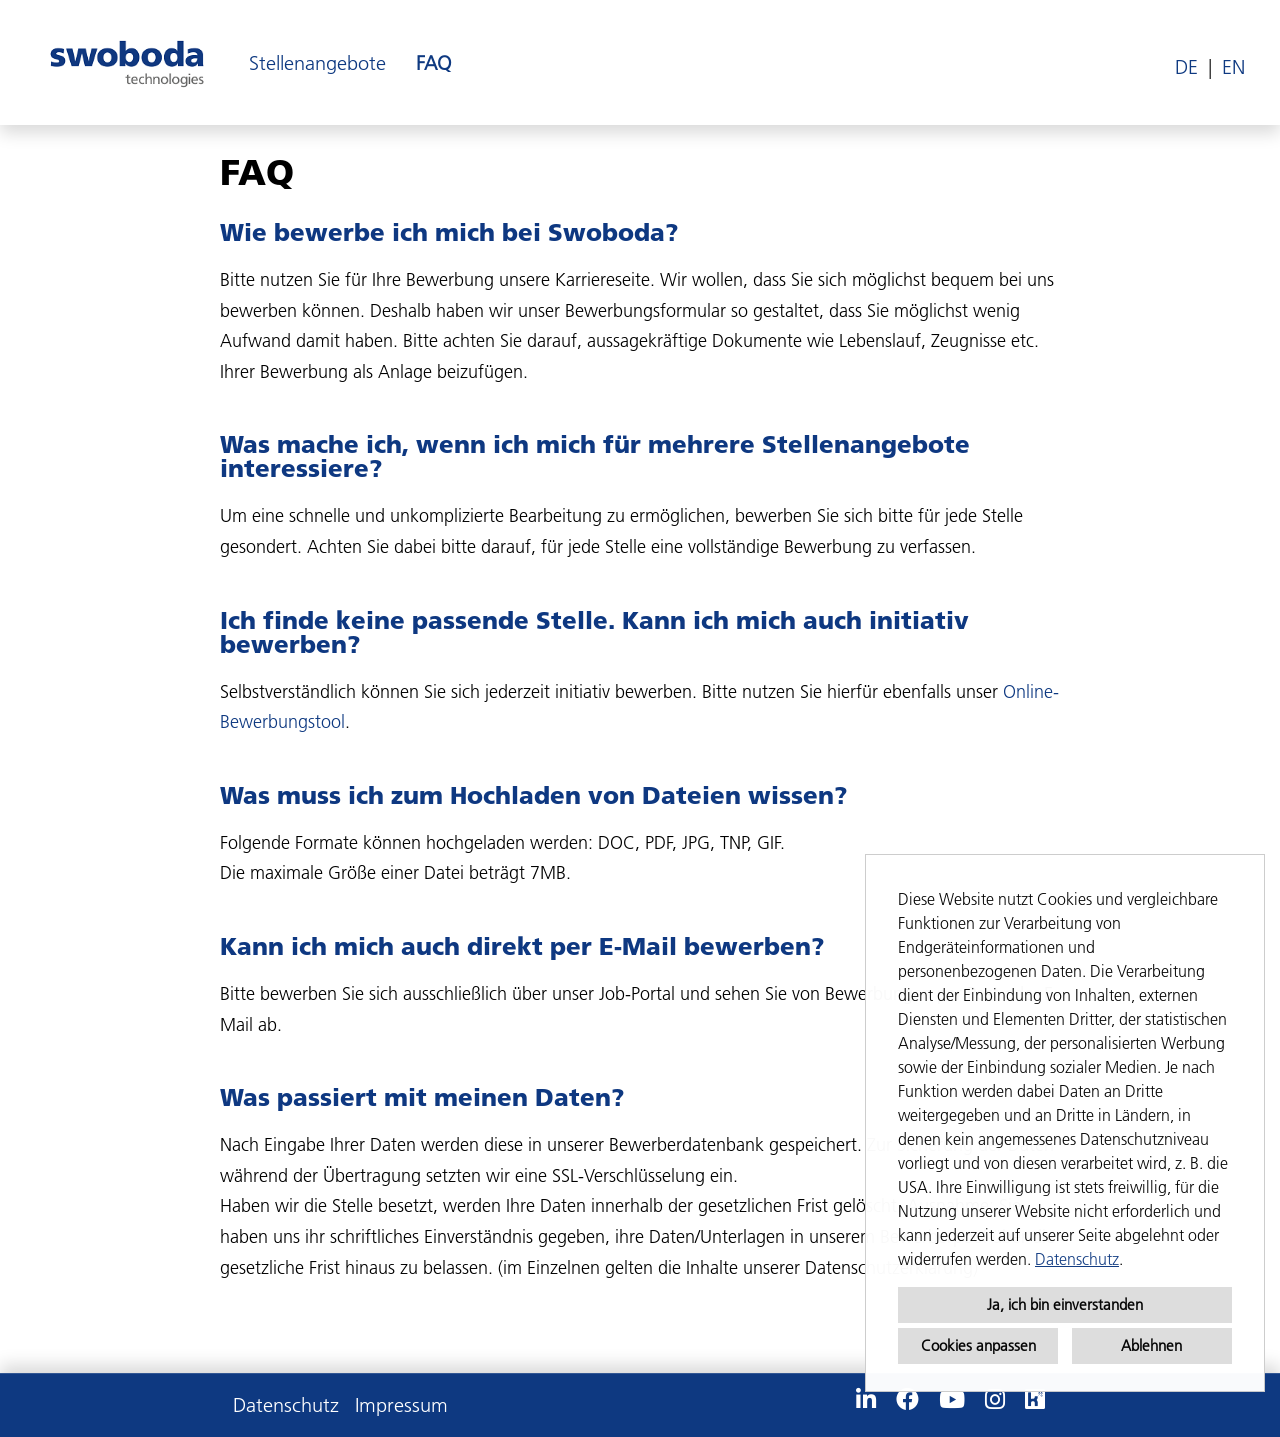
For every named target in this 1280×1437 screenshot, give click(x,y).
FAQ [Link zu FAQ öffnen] (433, 63)
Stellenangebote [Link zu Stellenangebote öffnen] (317, 63)
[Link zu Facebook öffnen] (907, 1400)
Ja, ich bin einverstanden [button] (1065, 1304)
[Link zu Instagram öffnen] (995, 1400)
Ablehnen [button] (1151, 1345)
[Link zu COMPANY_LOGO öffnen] (127, 62)
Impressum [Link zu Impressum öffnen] (401, 1405)
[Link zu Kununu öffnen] (1035, 1400)
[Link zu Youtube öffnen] (952, 1400)
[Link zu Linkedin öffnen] (866, 1400)
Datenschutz (1077, 1259)
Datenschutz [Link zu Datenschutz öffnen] (286, 1405)
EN (1233, 67)
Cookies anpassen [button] (978, 1345)
